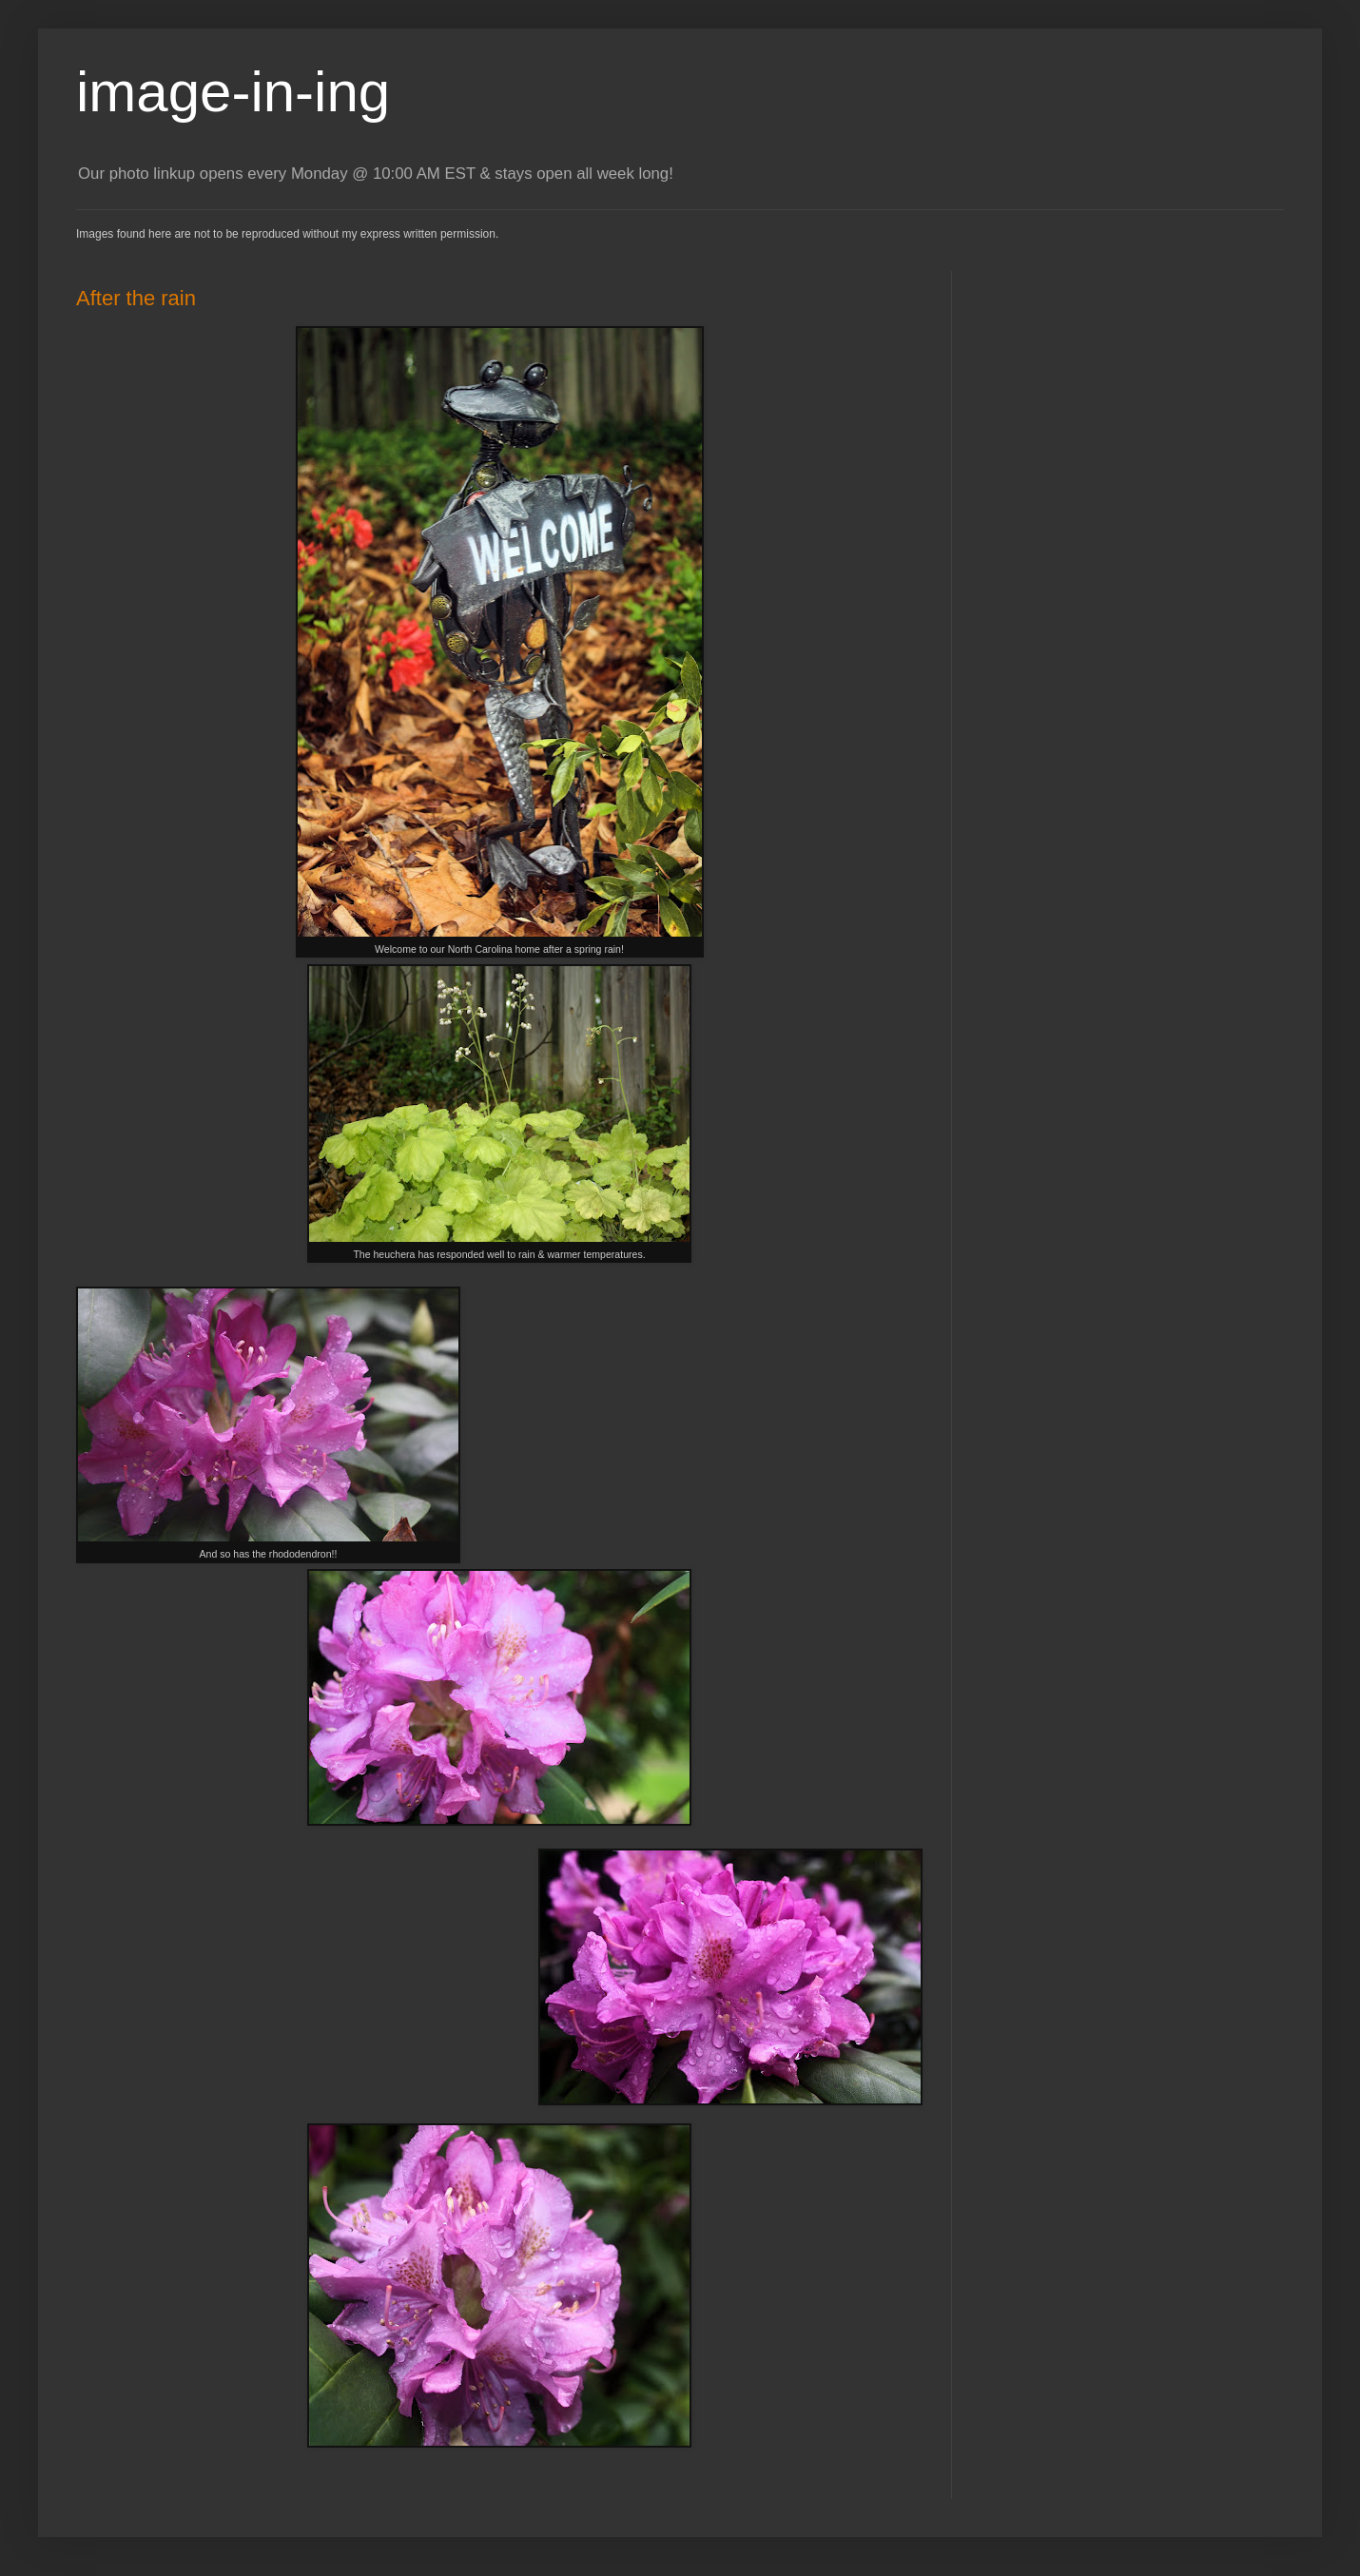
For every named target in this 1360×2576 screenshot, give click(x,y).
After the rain (136, 298)
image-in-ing (233, 92)
